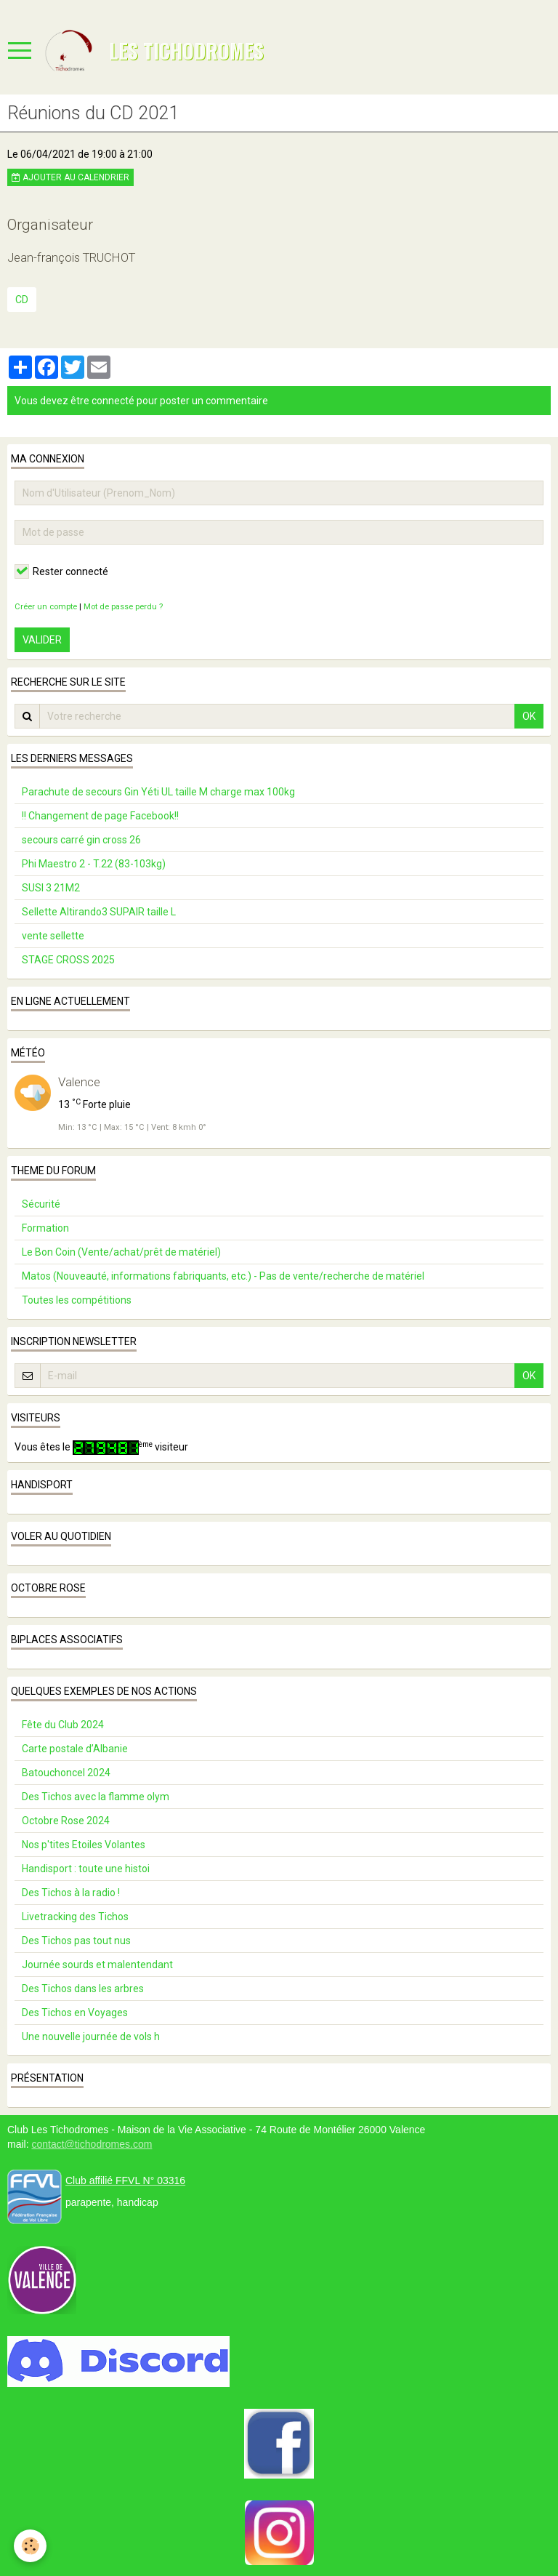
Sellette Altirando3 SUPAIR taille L (99, 912)
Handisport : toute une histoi (86, 1868)
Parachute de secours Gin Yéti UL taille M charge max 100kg (158, 792)
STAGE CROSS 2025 (68, 960)
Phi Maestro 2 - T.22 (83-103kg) (94, 864)
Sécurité (41, 1204)
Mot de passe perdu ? (123, 606)
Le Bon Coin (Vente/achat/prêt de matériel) (121, 1252)
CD (21, 299)
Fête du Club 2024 (63, 1724)
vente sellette (53, 936)
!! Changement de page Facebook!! (100, 816)
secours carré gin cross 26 (81, 840)
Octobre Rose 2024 (66, 1820)
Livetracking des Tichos (75, 1916)
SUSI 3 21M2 (51, 888)
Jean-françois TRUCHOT (71, 257)
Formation (45, 1228)
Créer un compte (46, 606)
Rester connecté (61, 571)
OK (528, 716)
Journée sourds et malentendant (97, 1964)
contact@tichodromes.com (91, 2144)
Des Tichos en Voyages (75, 2012)
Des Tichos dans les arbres (83, 1988)
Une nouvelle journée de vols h (91, 2036)
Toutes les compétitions (77, 1300)
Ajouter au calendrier (70, 177)
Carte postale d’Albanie (75, 1748)
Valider (42, 640)
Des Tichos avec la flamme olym (95, 1796)
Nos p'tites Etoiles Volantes (83, 1844)
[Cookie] (31, 2545)
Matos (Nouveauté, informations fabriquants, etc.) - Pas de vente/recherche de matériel (223, 1276)
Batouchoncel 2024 (66, 1772)
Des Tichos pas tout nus (76, 1940)
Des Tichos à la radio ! (71, 1892)
